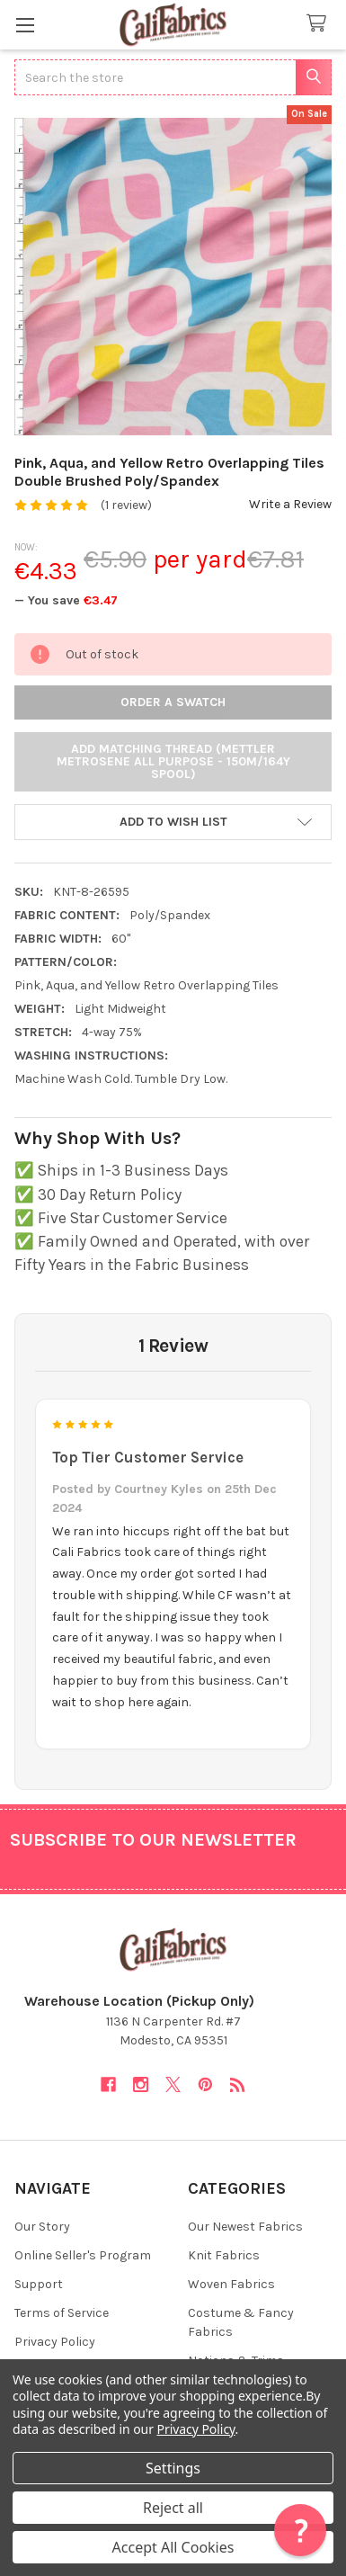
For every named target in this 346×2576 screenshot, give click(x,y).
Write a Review (290, 504)
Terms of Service (61, 2313)
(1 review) (126, 505)
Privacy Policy (54, 2341)
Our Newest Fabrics (245, 2226)
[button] (173, 822)
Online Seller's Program (82, 2255)
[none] (173, 276)
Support (38, 2284)
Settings (173, 2468)
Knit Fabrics (224, 2255)
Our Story (42, 2226)
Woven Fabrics (231, 2284)
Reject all (173, 2508)
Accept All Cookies (173, 2547)
